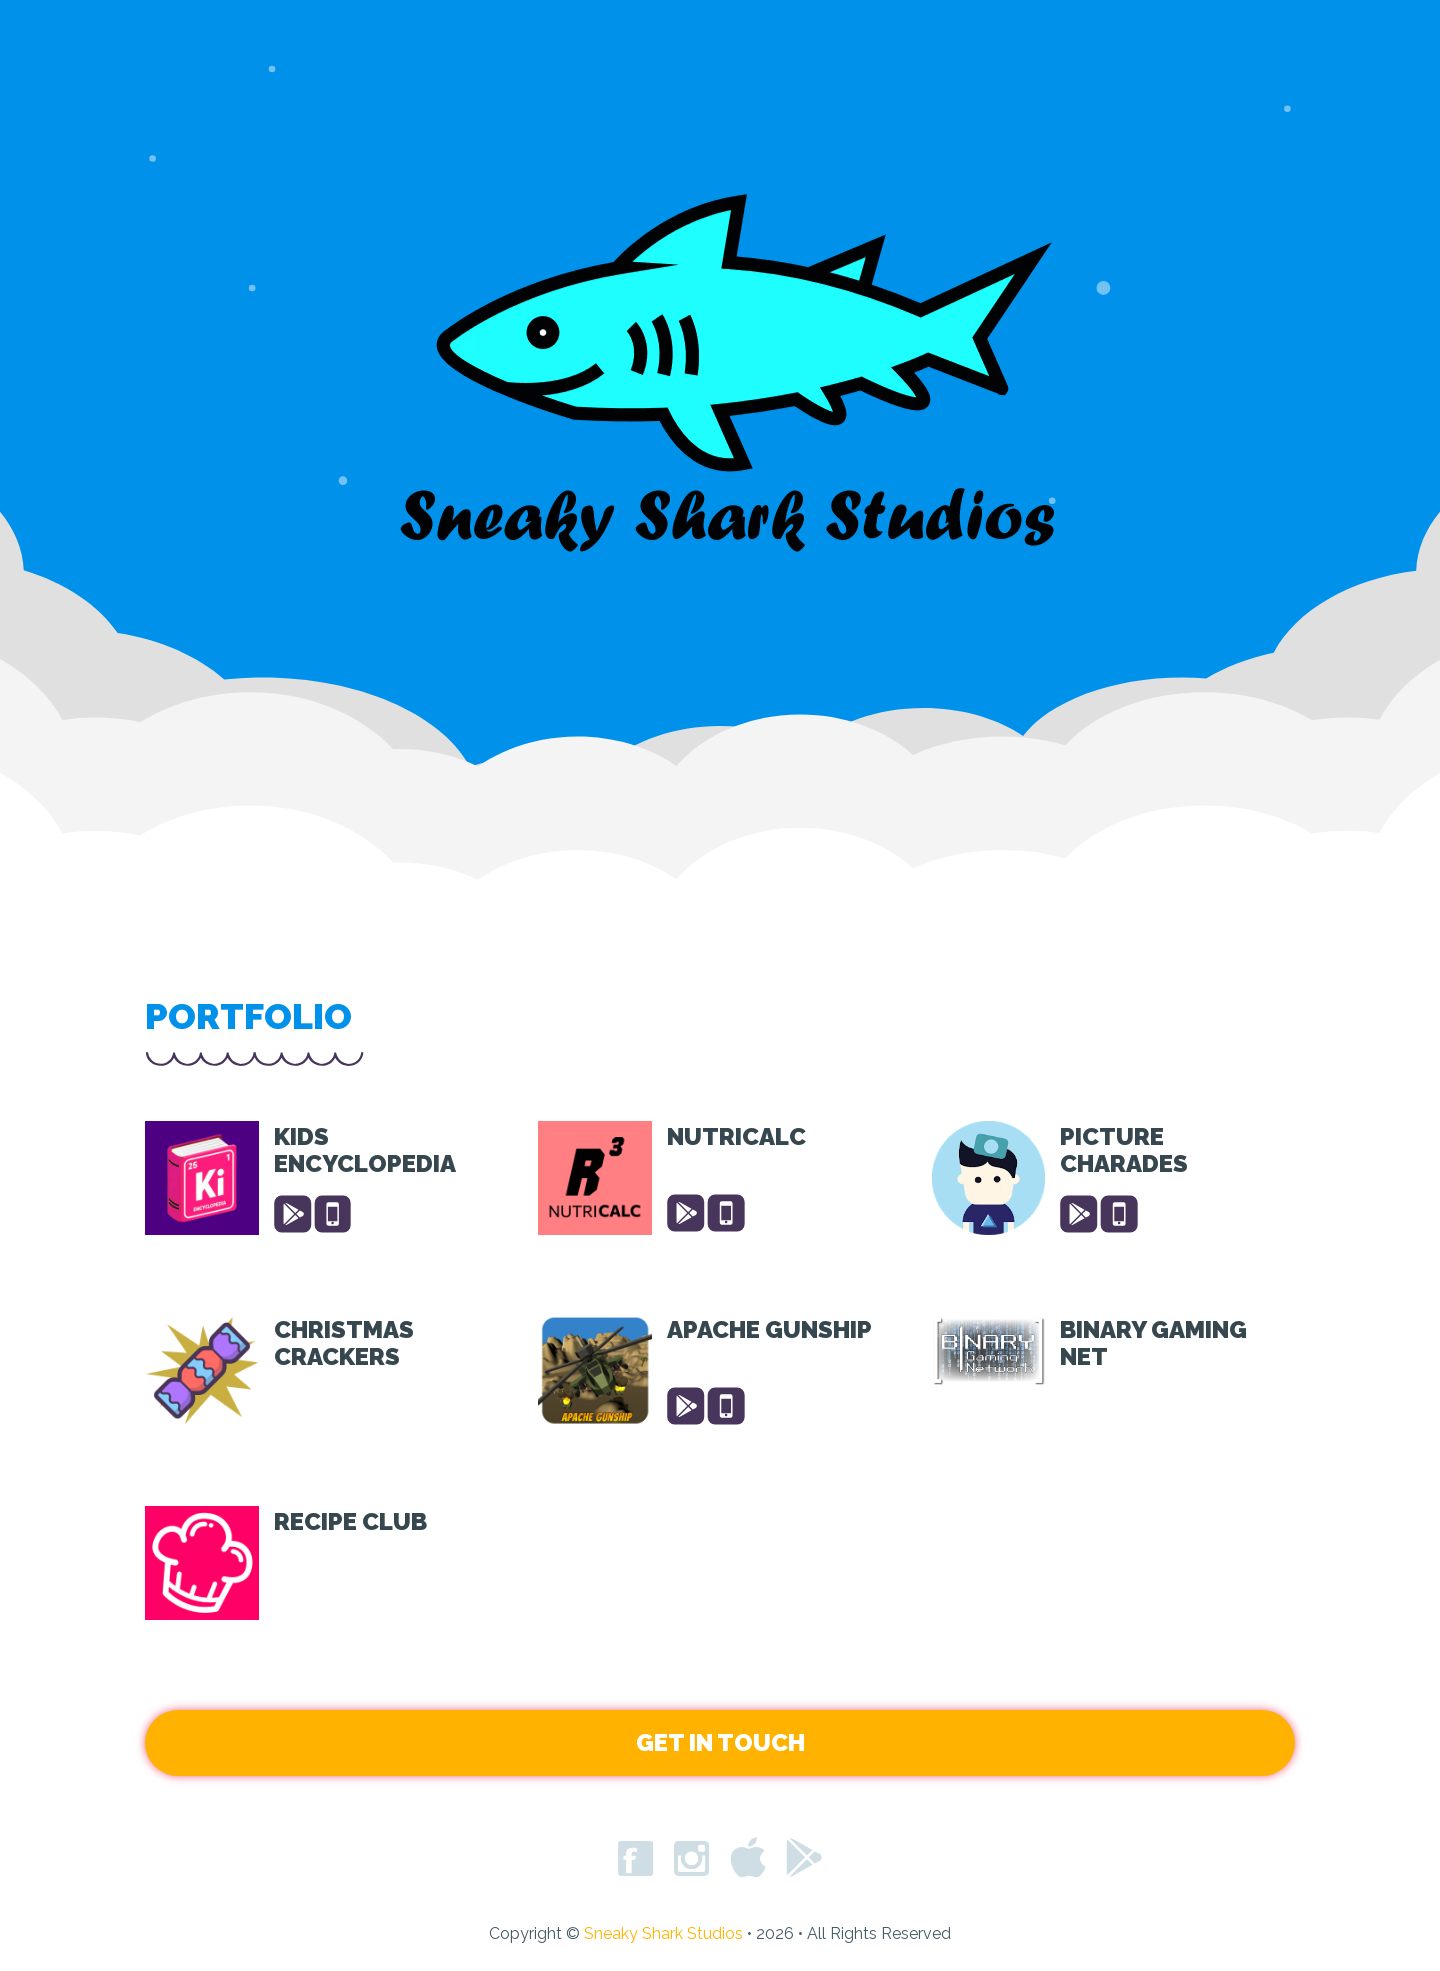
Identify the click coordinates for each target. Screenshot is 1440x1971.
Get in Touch (720, 1742)
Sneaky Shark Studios (665, 1933)
